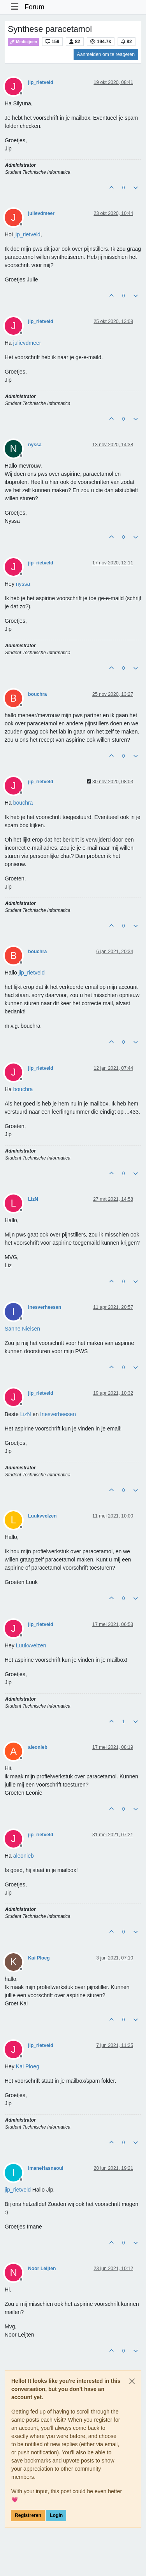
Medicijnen (23, 41)
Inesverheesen (44, 1307)
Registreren (28, 2515)
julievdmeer (41, 213)
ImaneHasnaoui (45, 2168)
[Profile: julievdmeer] (27, 343)
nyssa (35, 444)
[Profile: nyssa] (23, 584)
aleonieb (37, 1747)
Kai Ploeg (39, 1958)
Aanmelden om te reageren (106, 54)
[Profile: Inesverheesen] (58, 1414)
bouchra (37, 694)
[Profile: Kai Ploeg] (27, 2066)
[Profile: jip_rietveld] (27, 234)
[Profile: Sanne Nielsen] (22, 1329)
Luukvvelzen (42, 1516)
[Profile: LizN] (25, 1414)
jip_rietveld (40, 82)
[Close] (132, 2381)
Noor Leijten (42, 2268)
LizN (33, 1199)
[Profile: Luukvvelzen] (31, 1645)
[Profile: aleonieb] (23, 1856)
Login (56, 2515)
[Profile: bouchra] (23, 803)
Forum (34, 7)
